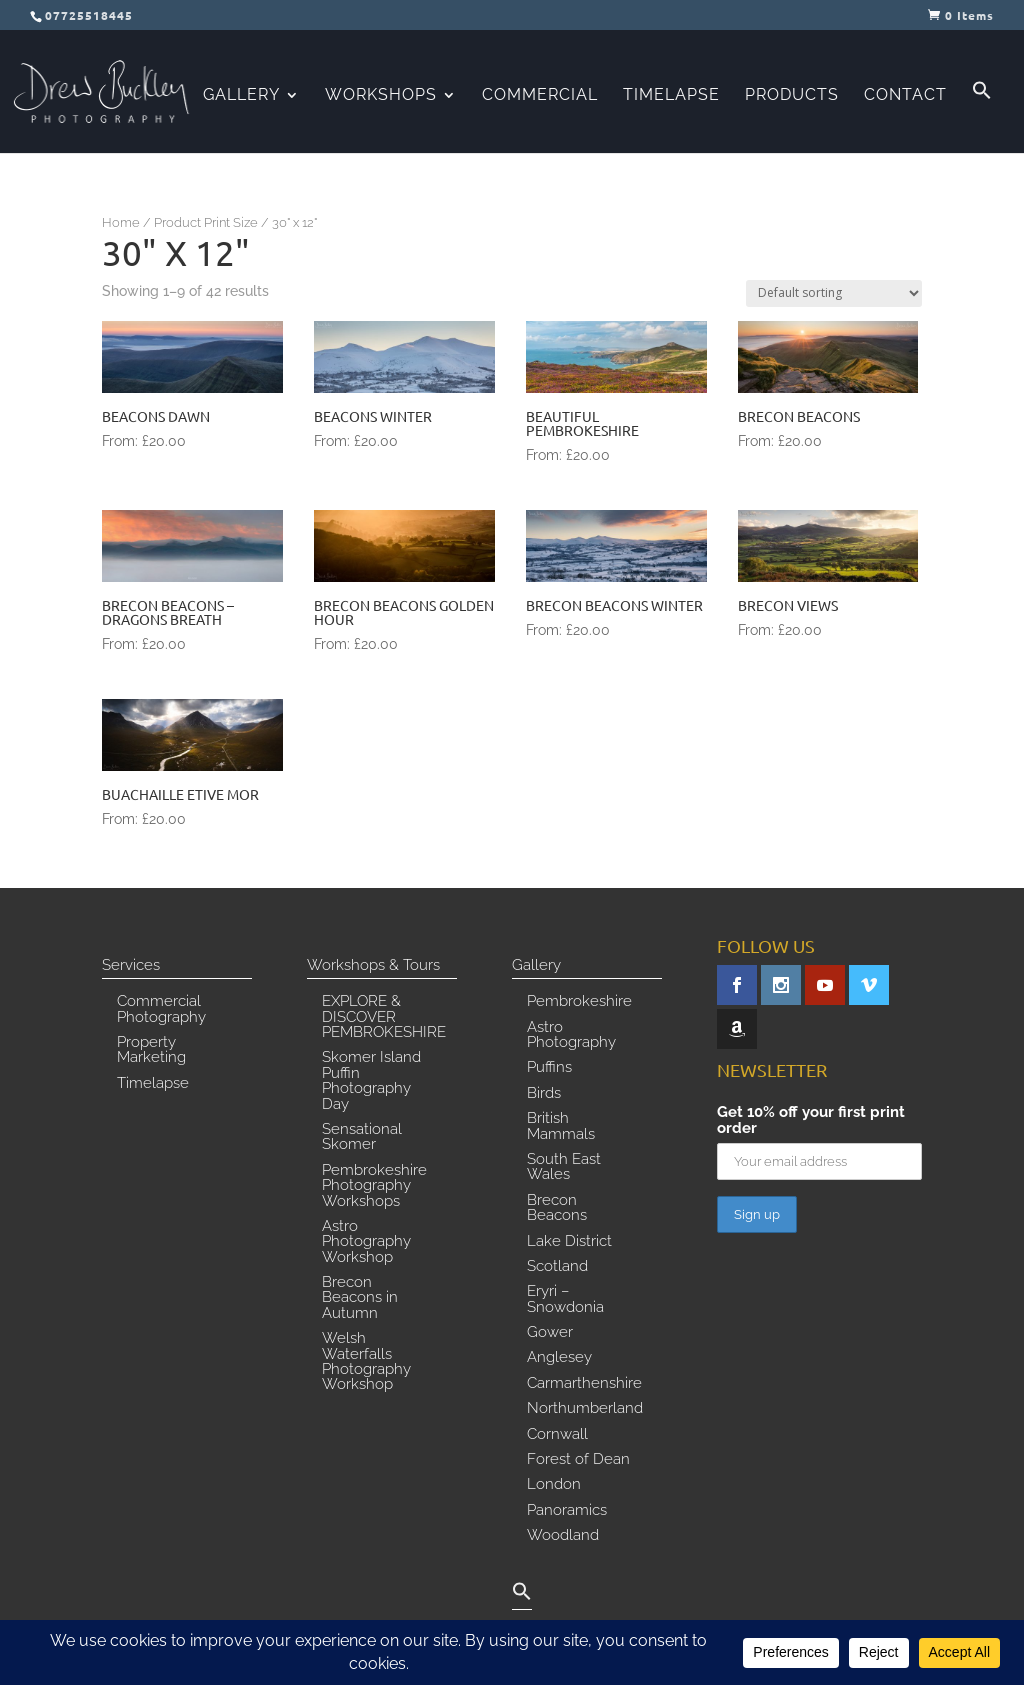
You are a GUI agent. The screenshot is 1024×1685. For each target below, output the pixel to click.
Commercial (540, 96)
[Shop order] (834, 293)
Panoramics (567, 1511)
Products (792, 96)
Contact (905, 96)
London (554, 1485)
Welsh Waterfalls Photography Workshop (366, 1362)
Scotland (557, 1267)
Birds (544, 1094)
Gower (550, 1333)
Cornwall (557, 1435)
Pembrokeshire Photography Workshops (374, 1186)
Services (131, 965)
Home (121, 222)
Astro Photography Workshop (366, 1242)
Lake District (569, 1242)
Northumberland (585, 1409)
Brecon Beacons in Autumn (360, 1298)
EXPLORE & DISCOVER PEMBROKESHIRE (384, 1017)
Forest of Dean (578, 1460)
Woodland (563, 1536)
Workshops (381, 96)
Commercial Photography (161, 1009)
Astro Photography (571, 1035)
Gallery (241, 96)
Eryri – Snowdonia (565, 1299)
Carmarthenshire (584, 1384)
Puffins (549, 1068)
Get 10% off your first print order (811, 1120)
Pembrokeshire (579, 1002)
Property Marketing (151, 1050)
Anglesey (559, 1358)
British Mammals (561, 1126)
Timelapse (671, 96)
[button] (982, 116)
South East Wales (564, 1167)
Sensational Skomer (362, 1137)
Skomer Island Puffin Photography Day (371, 1081)
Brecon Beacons (557, 1208)
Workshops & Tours (373, 965)
